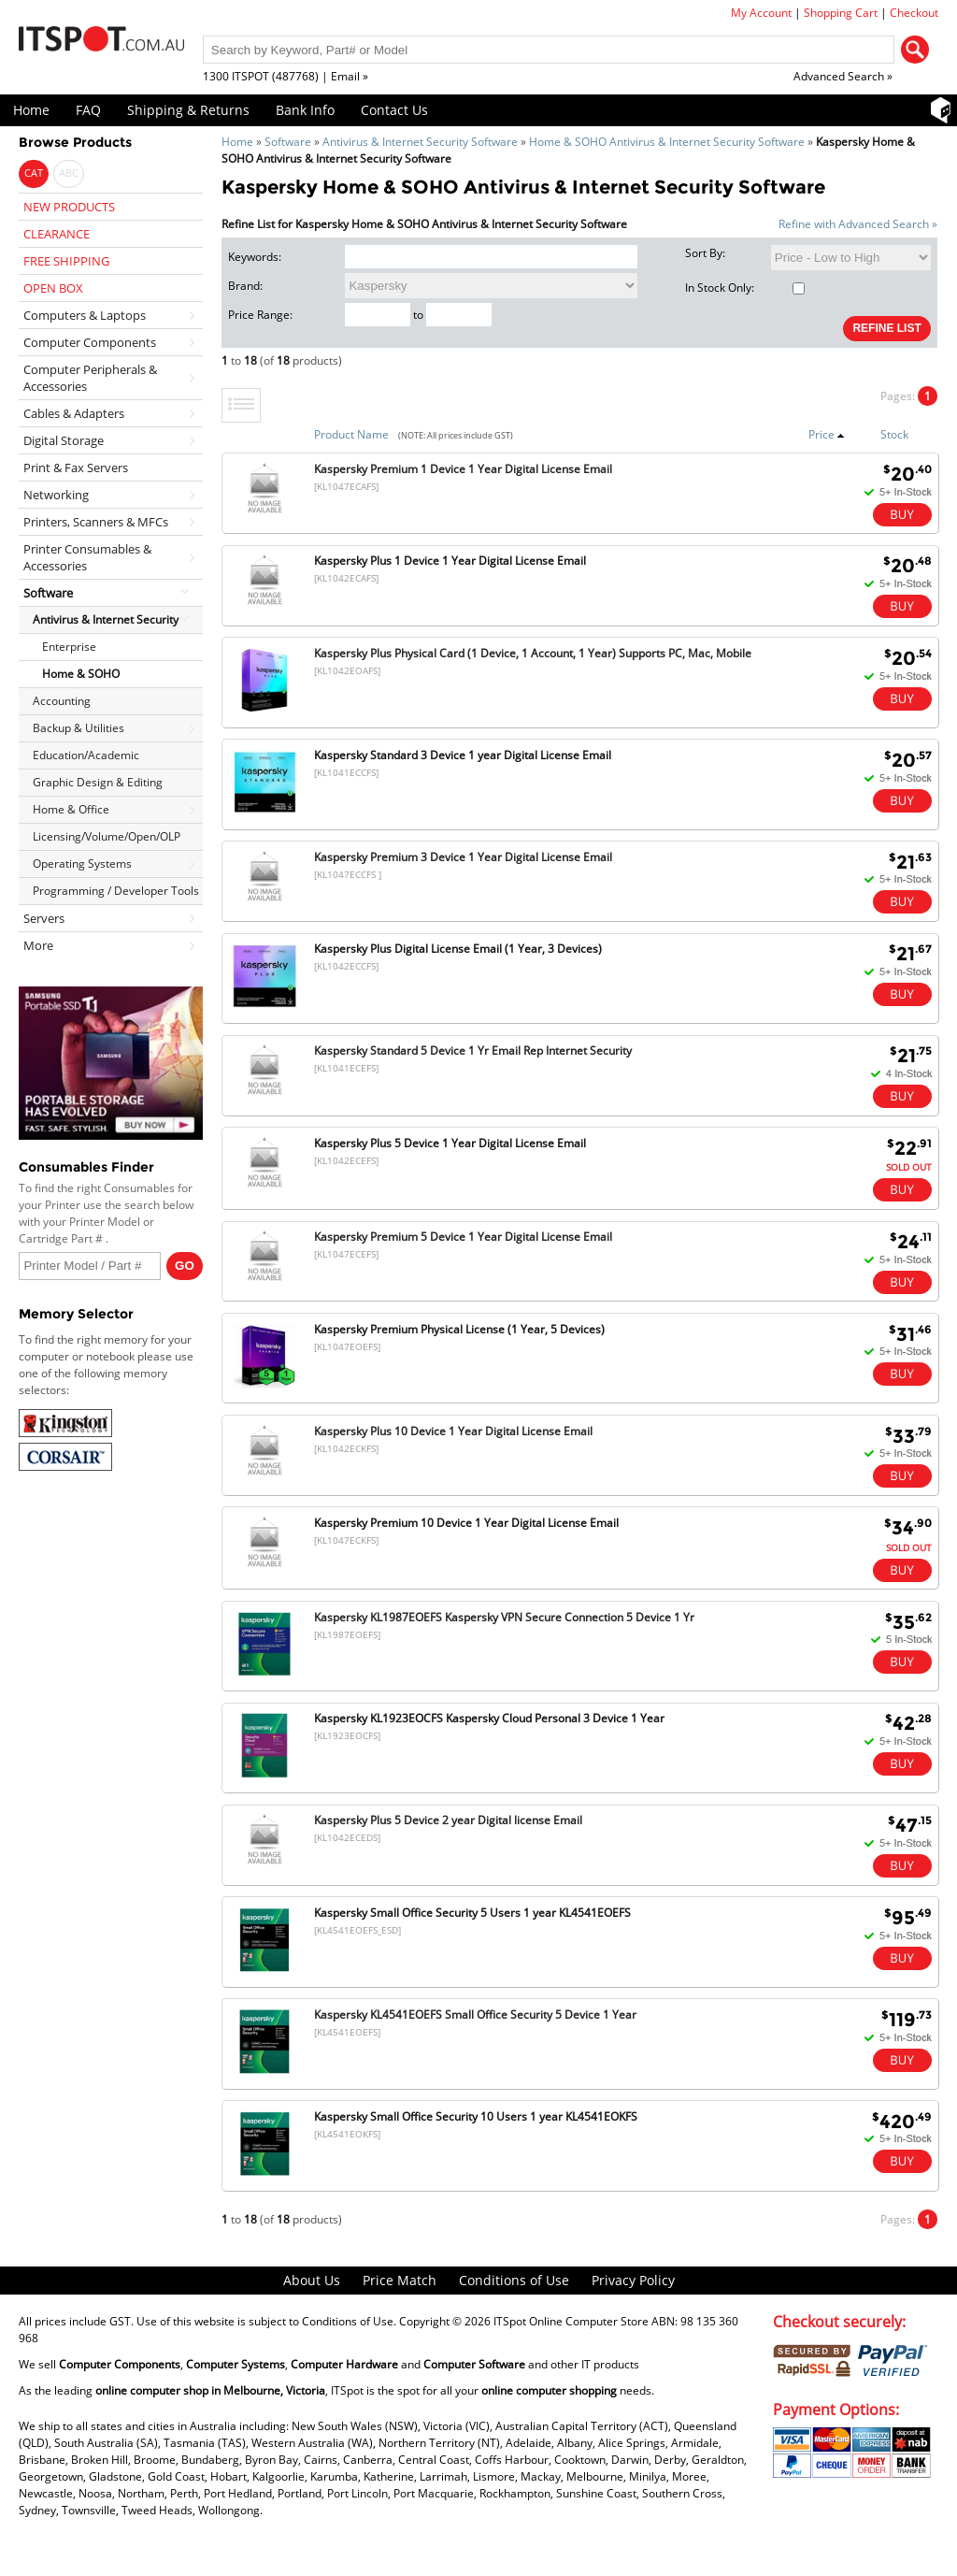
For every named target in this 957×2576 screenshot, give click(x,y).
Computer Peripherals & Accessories (90, 378)
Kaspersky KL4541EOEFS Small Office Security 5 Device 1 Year (475, 2014)
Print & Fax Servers (75, 467)
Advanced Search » (843, 76)
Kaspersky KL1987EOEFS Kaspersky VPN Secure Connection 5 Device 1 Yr (504, 1617)
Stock (894, 434)
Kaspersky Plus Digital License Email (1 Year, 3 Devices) (458, 949)
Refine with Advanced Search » (857, 224)
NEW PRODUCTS (69, 206)
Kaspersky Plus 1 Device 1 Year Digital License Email (450, 560)
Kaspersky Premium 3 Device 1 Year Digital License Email (463, 857)
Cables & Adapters (73, 413)
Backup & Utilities (78, 728)
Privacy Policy (633, 2280)
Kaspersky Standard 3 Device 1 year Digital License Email (462, 755)
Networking (56, 494)
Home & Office (71, 809)
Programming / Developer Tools (116, 891)
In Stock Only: (745, 287)
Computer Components (89, 342)
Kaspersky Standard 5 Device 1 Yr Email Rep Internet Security (473, 1050)
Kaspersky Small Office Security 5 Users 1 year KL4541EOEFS (472, 1913)
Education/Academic (86, 755)
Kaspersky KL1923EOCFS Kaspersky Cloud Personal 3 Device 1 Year (489, 1718)
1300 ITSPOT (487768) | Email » (285, 76)
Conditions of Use (514, 2280)
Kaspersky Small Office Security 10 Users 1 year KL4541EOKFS (475, 2116)
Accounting (62, 701)
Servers (43, 918)
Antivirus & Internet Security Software (420, 142)
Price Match (399, 2280)
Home (31, 110)
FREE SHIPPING (66, 260)
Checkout (914, 13)
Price (826, 434)
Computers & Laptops (84, 315)
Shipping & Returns (188, 110)
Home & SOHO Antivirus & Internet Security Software (667, 142)
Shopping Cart (841, 13)
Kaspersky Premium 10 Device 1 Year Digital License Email (466, 1523)
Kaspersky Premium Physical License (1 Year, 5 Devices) (459, 1329)
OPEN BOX (53, 288)
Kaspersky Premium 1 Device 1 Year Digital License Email (463, 469)
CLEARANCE (56, 233)
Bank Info (305, 110)
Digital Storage (63, 440)
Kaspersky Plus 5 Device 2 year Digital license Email (448, 1820)
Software (287, 142)
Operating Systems (82, 863)
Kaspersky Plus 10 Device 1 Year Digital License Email (453, 1431)
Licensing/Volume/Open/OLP (106, 836)
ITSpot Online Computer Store (571, 2321)
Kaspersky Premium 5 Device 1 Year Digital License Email (463, 1237)
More (38, 945)
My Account (761, 13)
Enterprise (69, 647)
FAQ (88, 110)
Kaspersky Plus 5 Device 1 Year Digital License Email (450, 1143)
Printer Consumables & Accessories (87, 557)
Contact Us (394, 110)
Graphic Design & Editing (98, 782)
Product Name (351, 434)
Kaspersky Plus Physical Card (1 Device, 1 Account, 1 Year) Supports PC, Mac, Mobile (532, 653)
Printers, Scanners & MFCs (95, 521)
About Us (311, 2280)
